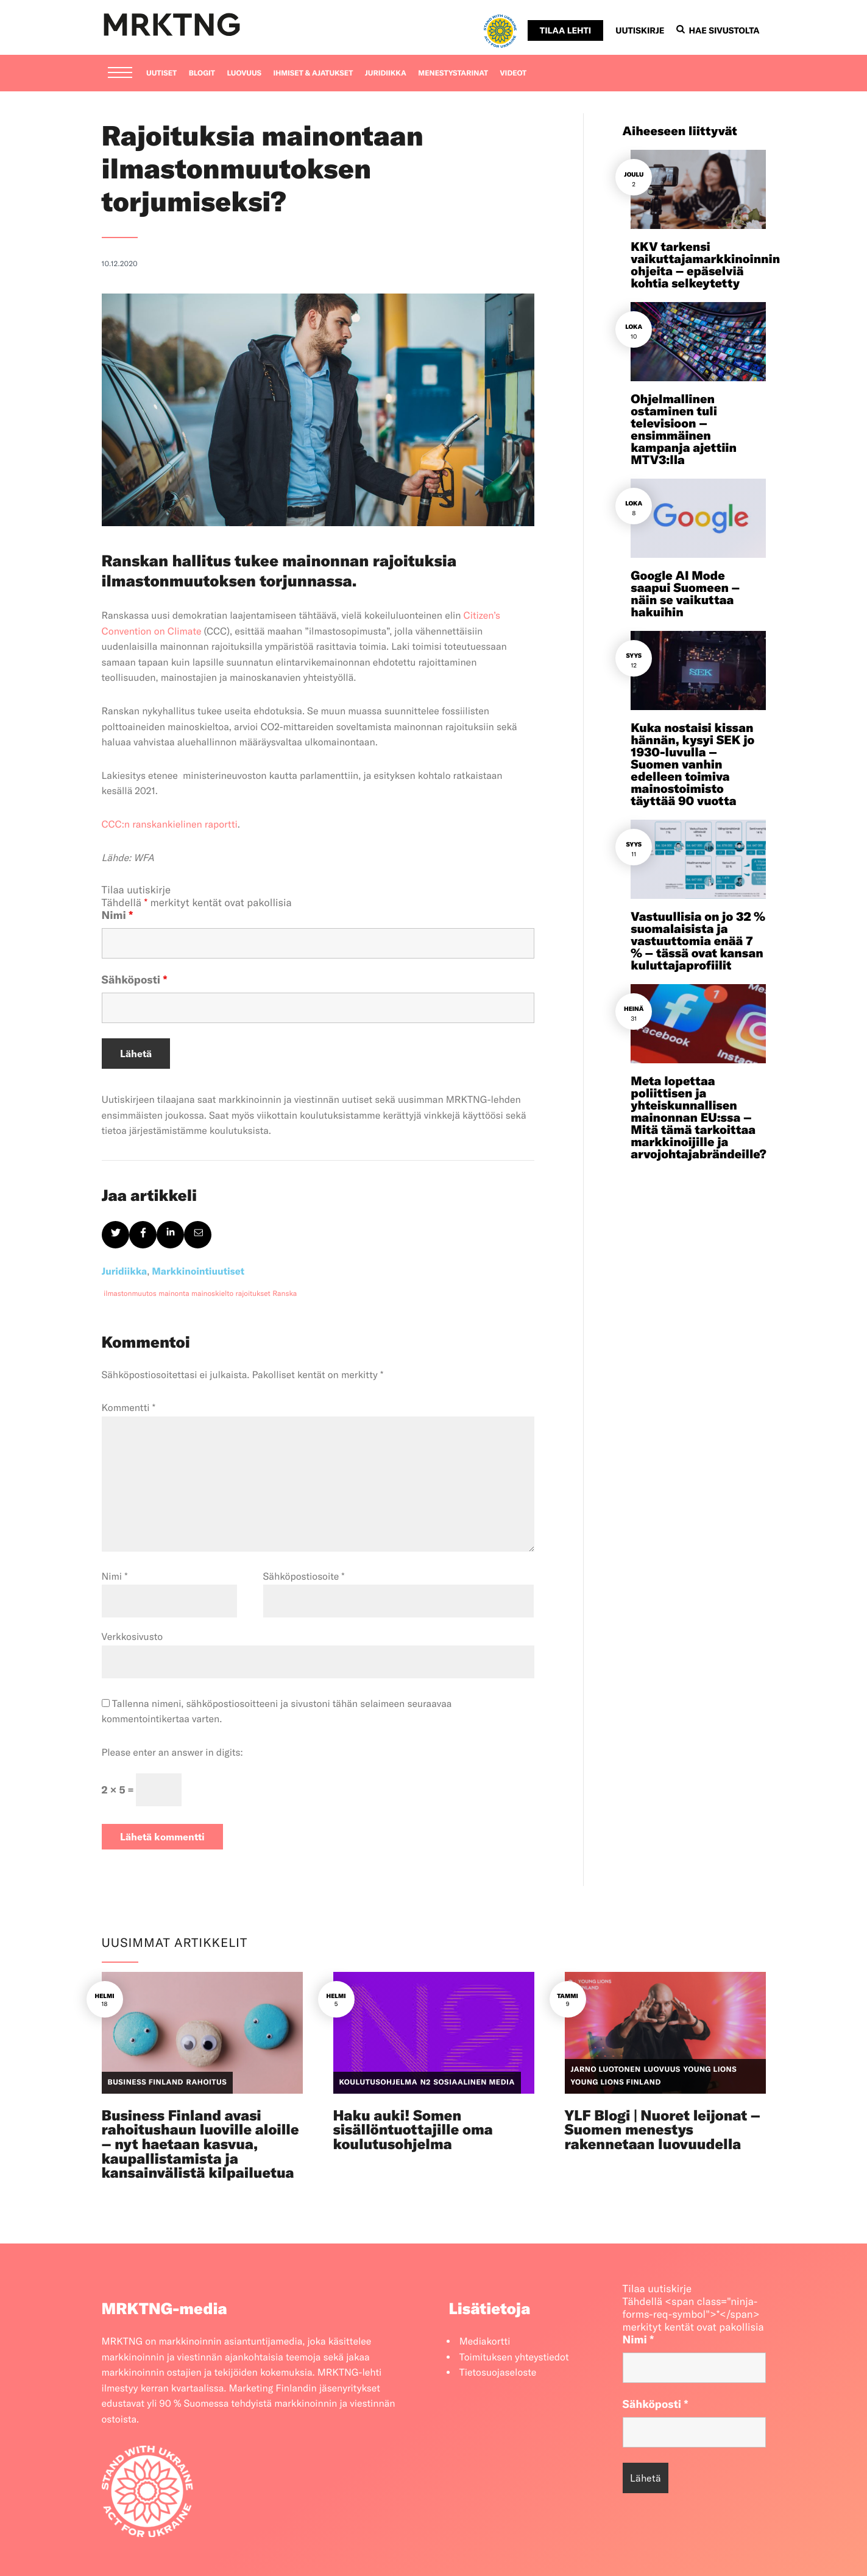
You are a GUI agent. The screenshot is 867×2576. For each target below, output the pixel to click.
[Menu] (120, 74)
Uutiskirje (639, 30)
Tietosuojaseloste (498, 2373)
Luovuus (244, 73)
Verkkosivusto (132, 1637)
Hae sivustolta (717, 30)
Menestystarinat (453, 73)
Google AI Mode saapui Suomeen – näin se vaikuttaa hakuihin (685, 594)
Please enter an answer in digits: (172, 1753)
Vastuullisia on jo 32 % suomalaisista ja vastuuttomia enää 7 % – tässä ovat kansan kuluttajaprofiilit (698, 941)
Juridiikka (385, 73)
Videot (513, 73)
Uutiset (161, 73)
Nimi (117, 915)
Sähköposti (135, 980)
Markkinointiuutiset (198, 1271)
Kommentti (128, 1408)
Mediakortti (485, 2341)
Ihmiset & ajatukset (313, 73)
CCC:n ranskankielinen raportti (170, 824)
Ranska (284, 1293)
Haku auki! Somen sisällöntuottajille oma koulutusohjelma (413, 2129)
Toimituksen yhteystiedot (514, 2357)
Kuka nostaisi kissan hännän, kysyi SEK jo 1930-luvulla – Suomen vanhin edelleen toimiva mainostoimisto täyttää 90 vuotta (692, 764)
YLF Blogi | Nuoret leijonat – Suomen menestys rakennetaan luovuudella (662, 2129)
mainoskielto (212, 1293)
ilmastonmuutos (130, 1293)
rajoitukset (253, 1293)
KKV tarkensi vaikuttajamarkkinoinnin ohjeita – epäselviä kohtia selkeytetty (705, 265)
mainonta (173, 1293)
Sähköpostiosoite (304, 1577)
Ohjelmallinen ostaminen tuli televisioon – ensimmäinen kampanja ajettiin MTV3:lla (684, 430)
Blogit (202, 73)
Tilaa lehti (565, 30)
